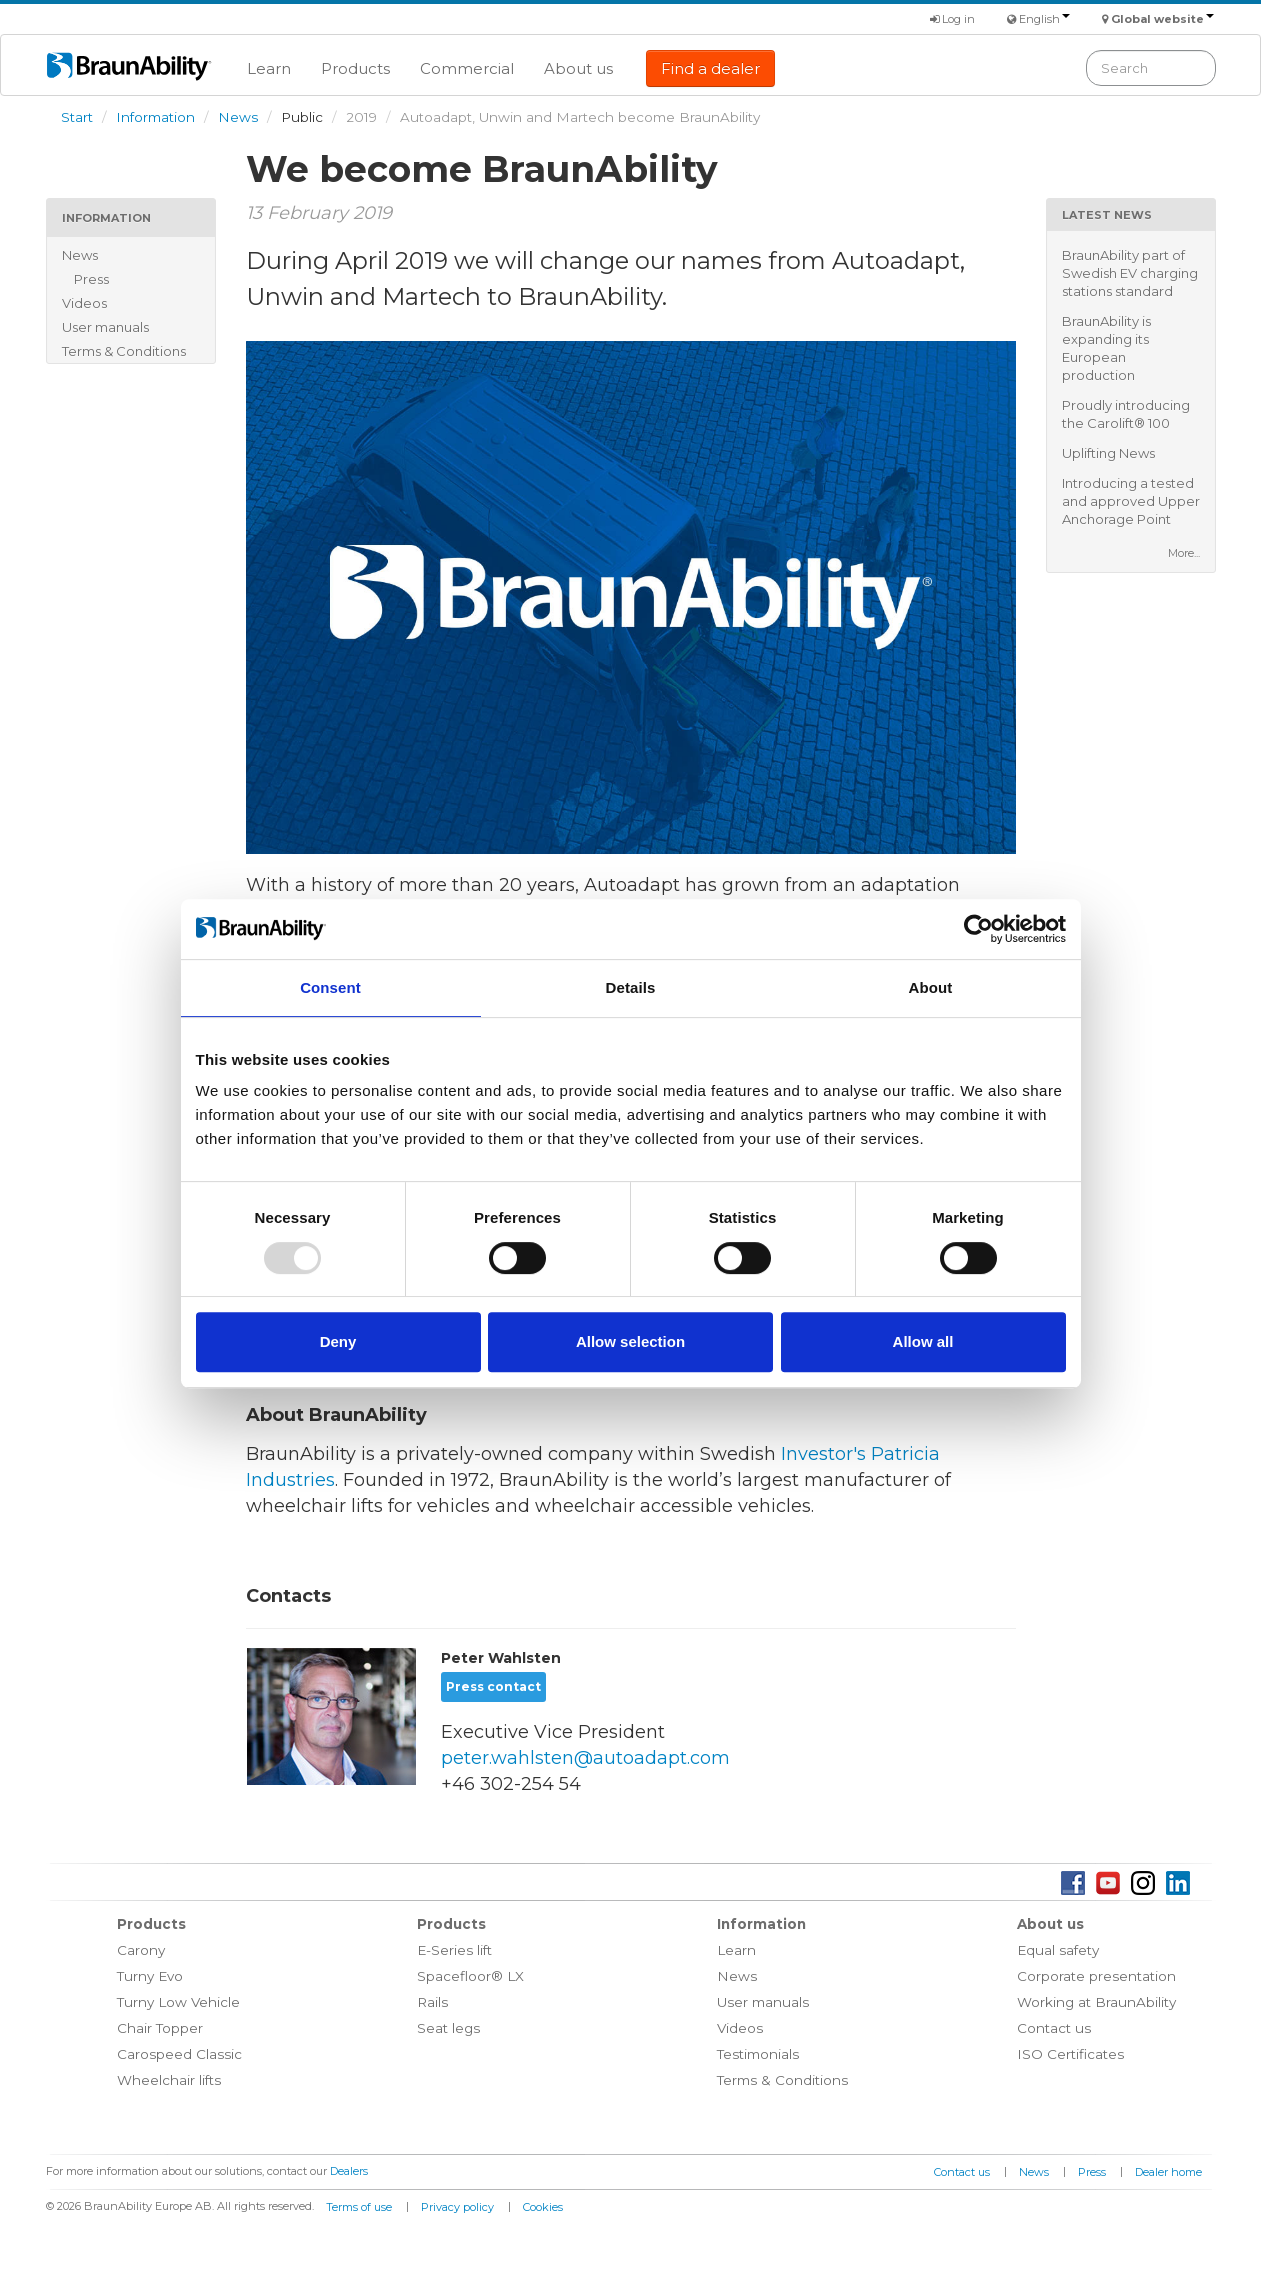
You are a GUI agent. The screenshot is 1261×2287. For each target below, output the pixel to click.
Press (91, 279)
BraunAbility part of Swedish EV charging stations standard (1130, 273)
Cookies (543, 2207)
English (1044, 19)
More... (1184, 553)
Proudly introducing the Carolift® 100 (1126, 414)
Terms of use (359, 2207)
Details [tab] (631, 987)
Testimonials (758, 2054)
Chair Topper (160, 2028)
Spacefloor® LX (470, 1976)
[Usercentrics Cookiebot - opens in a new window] (978, 929)
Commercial (467, 68)
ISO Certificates (1070, 2054)
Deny (338, 1341)
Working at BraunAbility (1096, 2002)
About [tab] (931, 987)
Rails (432, 2002)
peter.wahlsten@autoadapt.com (585, 1758)
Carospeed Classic (179, 2054)
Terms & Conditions (124, 351)
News (238, 117)
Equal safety (1058, 1950)
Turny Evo (150, 1976)
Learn (269, 68)
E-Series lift (454, 1950)
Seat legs (448, 2028)
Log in (952, 19)
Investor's (823, 1454)
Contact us (1054, 2028)
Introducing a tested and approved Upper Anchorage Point (1131, 501)
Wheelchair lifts (169, 2080)
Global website (1162, 19)
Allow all (923, 1341)
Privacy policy (457, 2207)
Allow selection (630, 1341)
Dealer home (1168, 2172)
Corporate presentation (1096, 1976)
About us (578, 68)
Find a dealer (710, 68)
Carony (141, 1950)
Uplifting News (1108, 453)
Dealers (349, 2171)
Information (155, 117)
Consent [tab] (330, 987)
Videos (84, 303)
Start (77, 117)
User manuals (105, 327)
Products (355, 68)
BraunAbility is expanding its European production (1106, 348)
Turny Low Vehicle (178, 2002)
